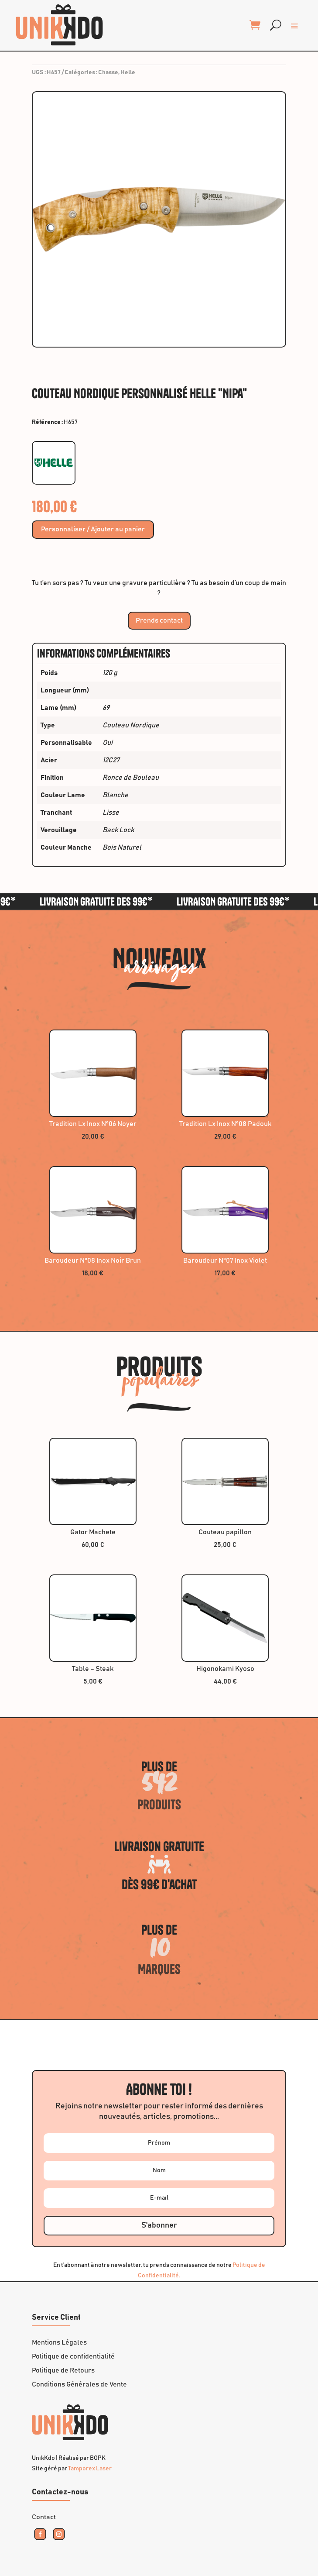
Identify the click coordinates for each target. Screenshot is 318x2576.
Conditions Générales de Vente (79, 2384)
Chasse (108, 72)
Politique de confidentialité (73, 2356)
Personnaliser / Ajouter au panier (93, 530)
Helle (127, 72)
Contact (44, 2517)
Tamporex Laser (90, 2469)
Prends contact (159, 620)
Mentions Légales (59, 2342)
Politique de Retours (63, 2370)
